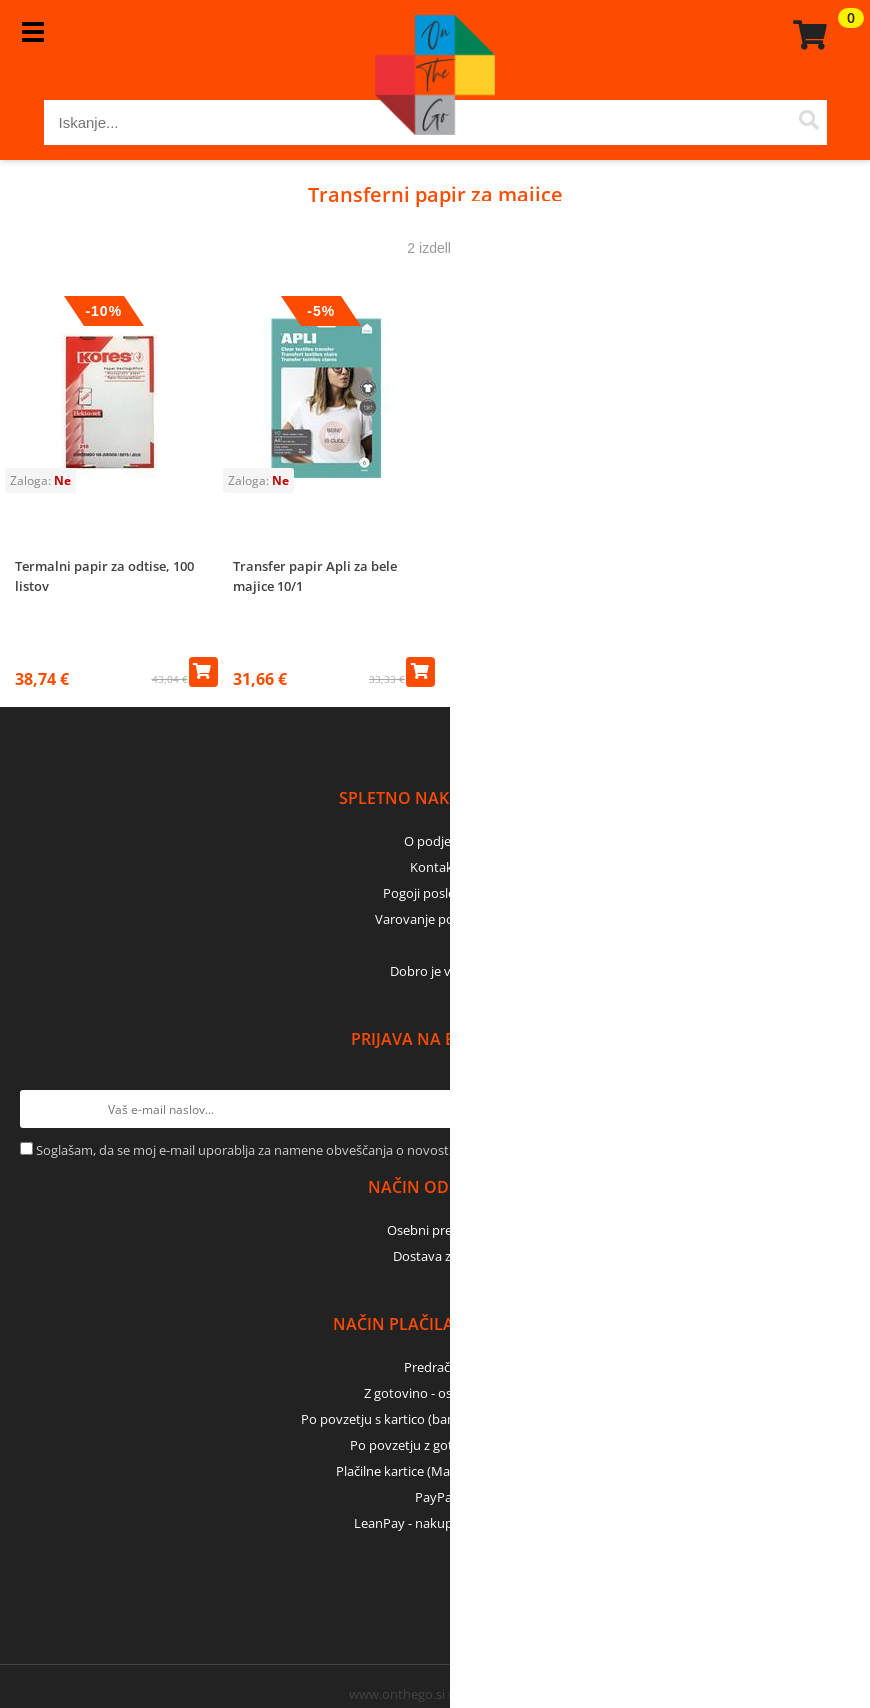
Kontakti (435, 867)
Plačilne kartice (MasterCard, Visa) (435, 1471)
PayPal (435, 1497)
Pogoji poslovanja (435, 893)
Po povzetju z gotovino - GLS (435, 1445)
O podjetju (435, 841)
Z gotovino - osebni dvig (435, 1393)
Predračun (435, 1367)
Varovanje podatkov (435, 919)
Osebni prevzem (435, 1230)
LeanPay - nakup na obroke (435, 1523)
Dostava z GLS (435, 1256)
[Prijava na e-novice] (831, 1109)
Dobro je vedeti (435, 971)
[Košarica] (807, 35)
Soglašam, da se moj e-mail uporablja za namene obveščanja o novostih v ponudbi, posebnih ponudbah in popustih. (381, 1150)
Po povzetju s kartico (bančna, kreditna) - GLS (435, 1419)
